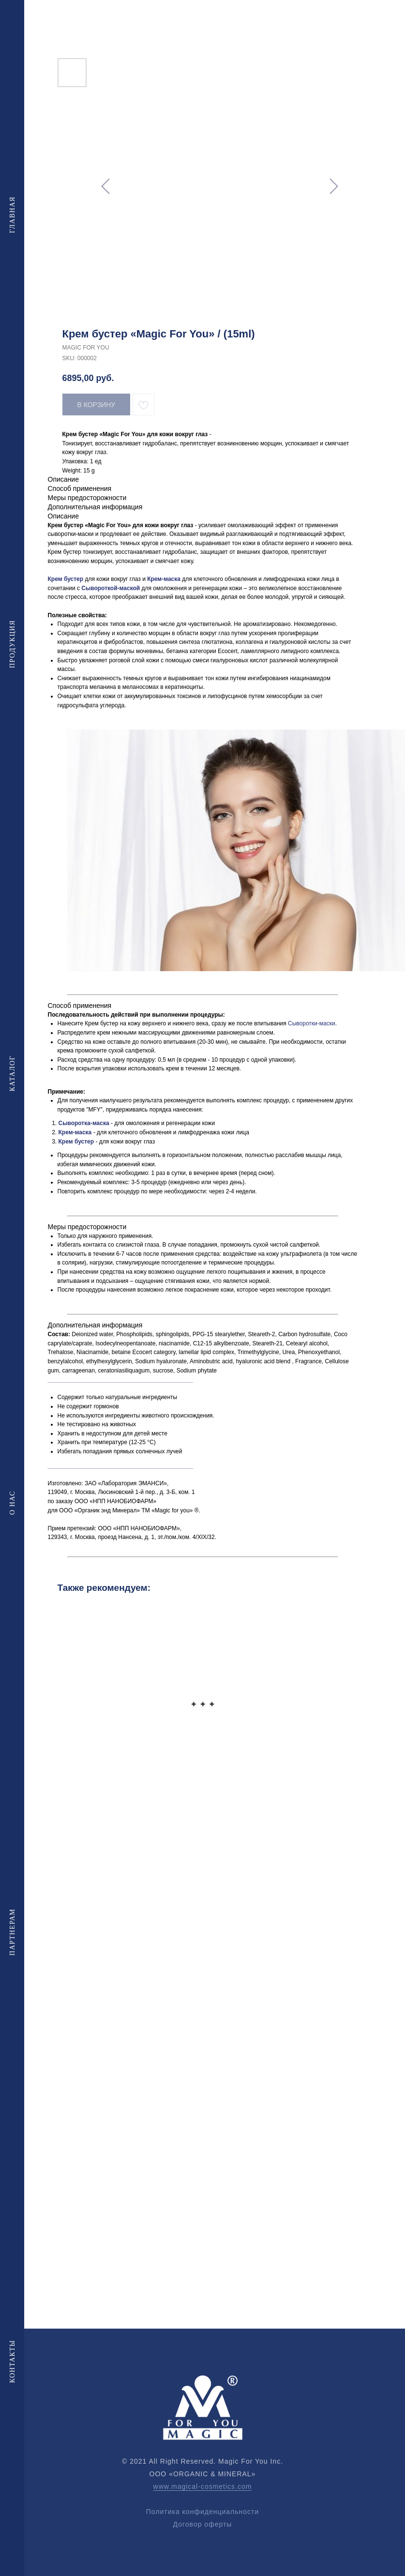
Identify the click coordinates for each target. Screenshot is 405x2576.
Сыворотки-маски (311, 1023)
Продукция (12, 644)
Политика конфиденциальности (202, 2511)
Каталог (12, 1073)
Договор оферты (202, 2524)
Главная (12, 214)
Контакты (12, 2361)
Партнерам (12, 1931)
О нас (12, 1503)
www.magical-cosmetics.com (202, 2486)
